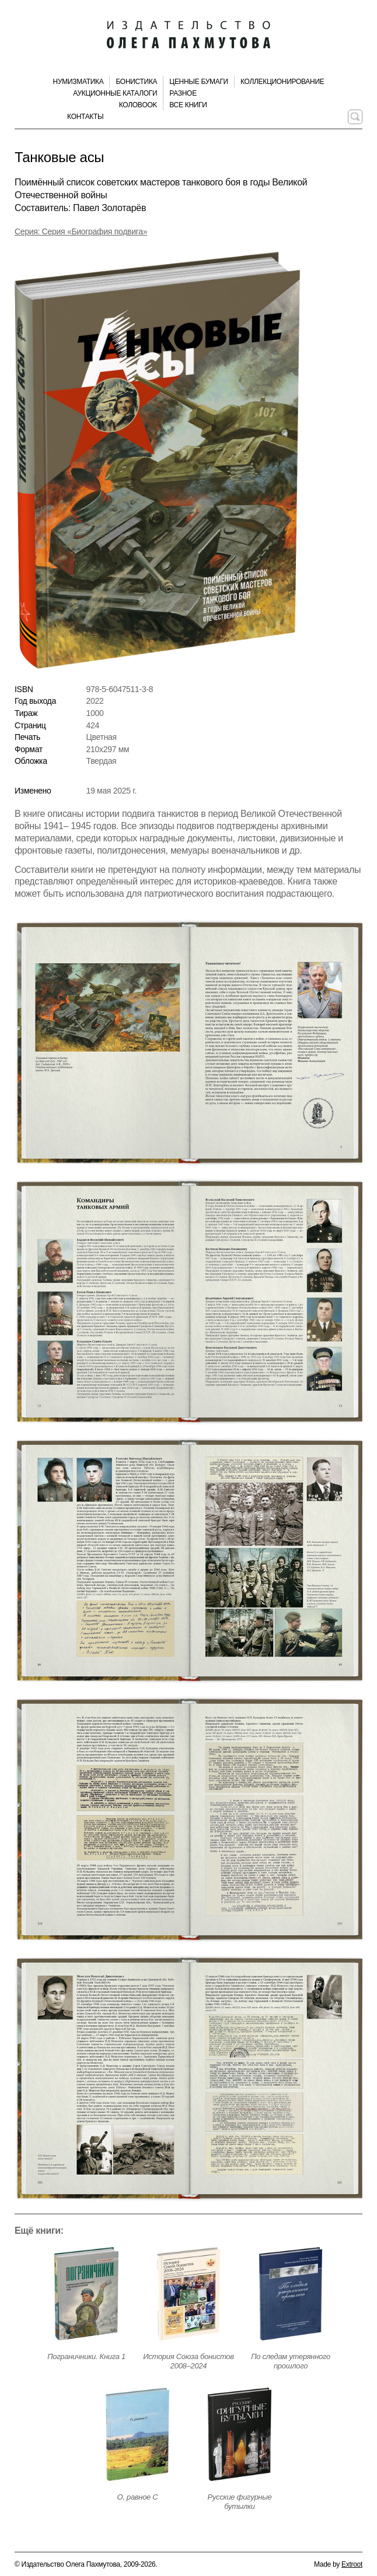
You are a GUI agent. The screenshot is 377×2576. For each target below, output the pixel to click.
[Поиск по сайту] (355, 117)
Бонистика (136, 82)
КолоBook (138, 105)
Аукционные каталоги (115, 93)
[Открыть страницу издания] (86, 2293)
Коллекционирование (282, 82)
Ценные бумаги (198, 82)
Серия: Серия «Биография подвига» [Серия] (81, 231)
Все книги (188, 105)
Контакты (85, 117)
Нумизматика (78, 82)
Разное (183, 93)
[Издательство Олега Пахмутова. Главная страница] (188, 35)
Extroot (351, 2564)
